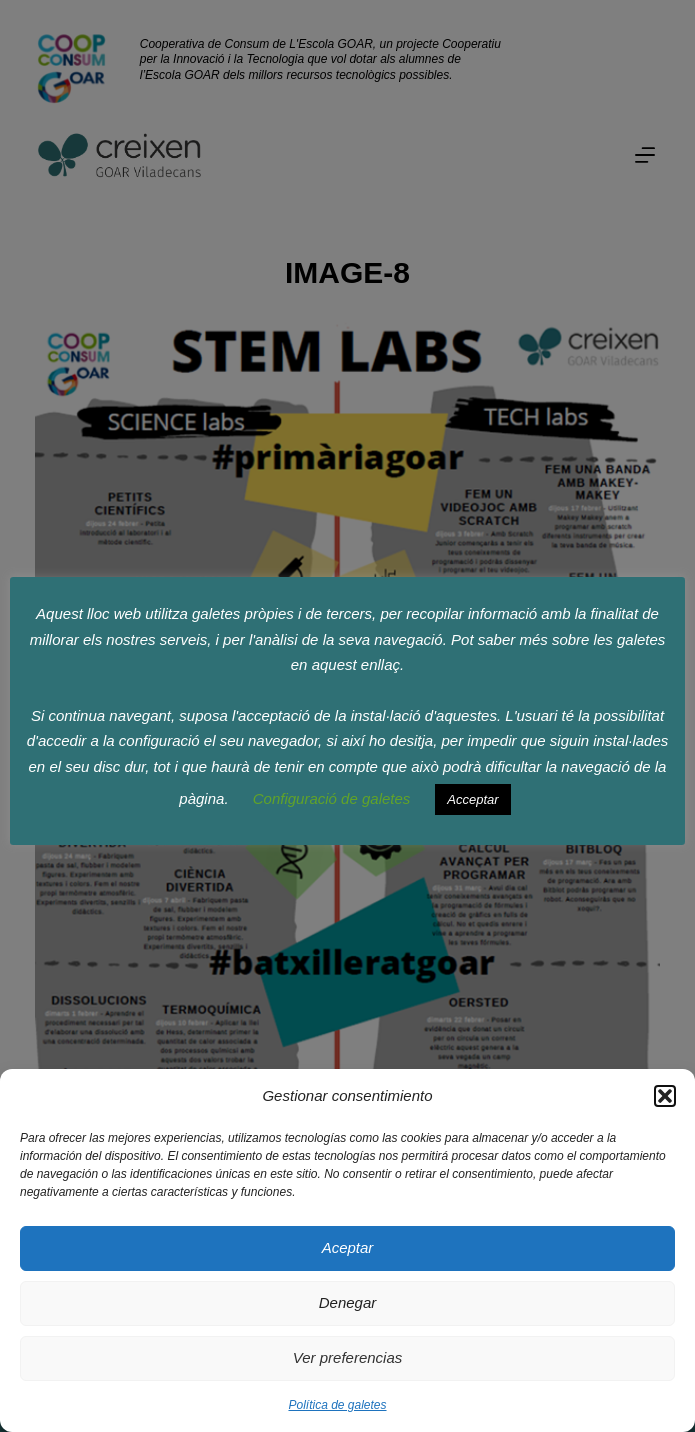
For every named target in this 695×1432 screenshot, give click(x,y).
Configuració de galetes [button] (332, 798)
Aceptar (348, 1247)
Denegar (348, 1302)
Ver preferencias (348, 1357)
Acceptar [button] (472, 799)
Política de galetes (337, 1405)
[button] (665, 1096)
